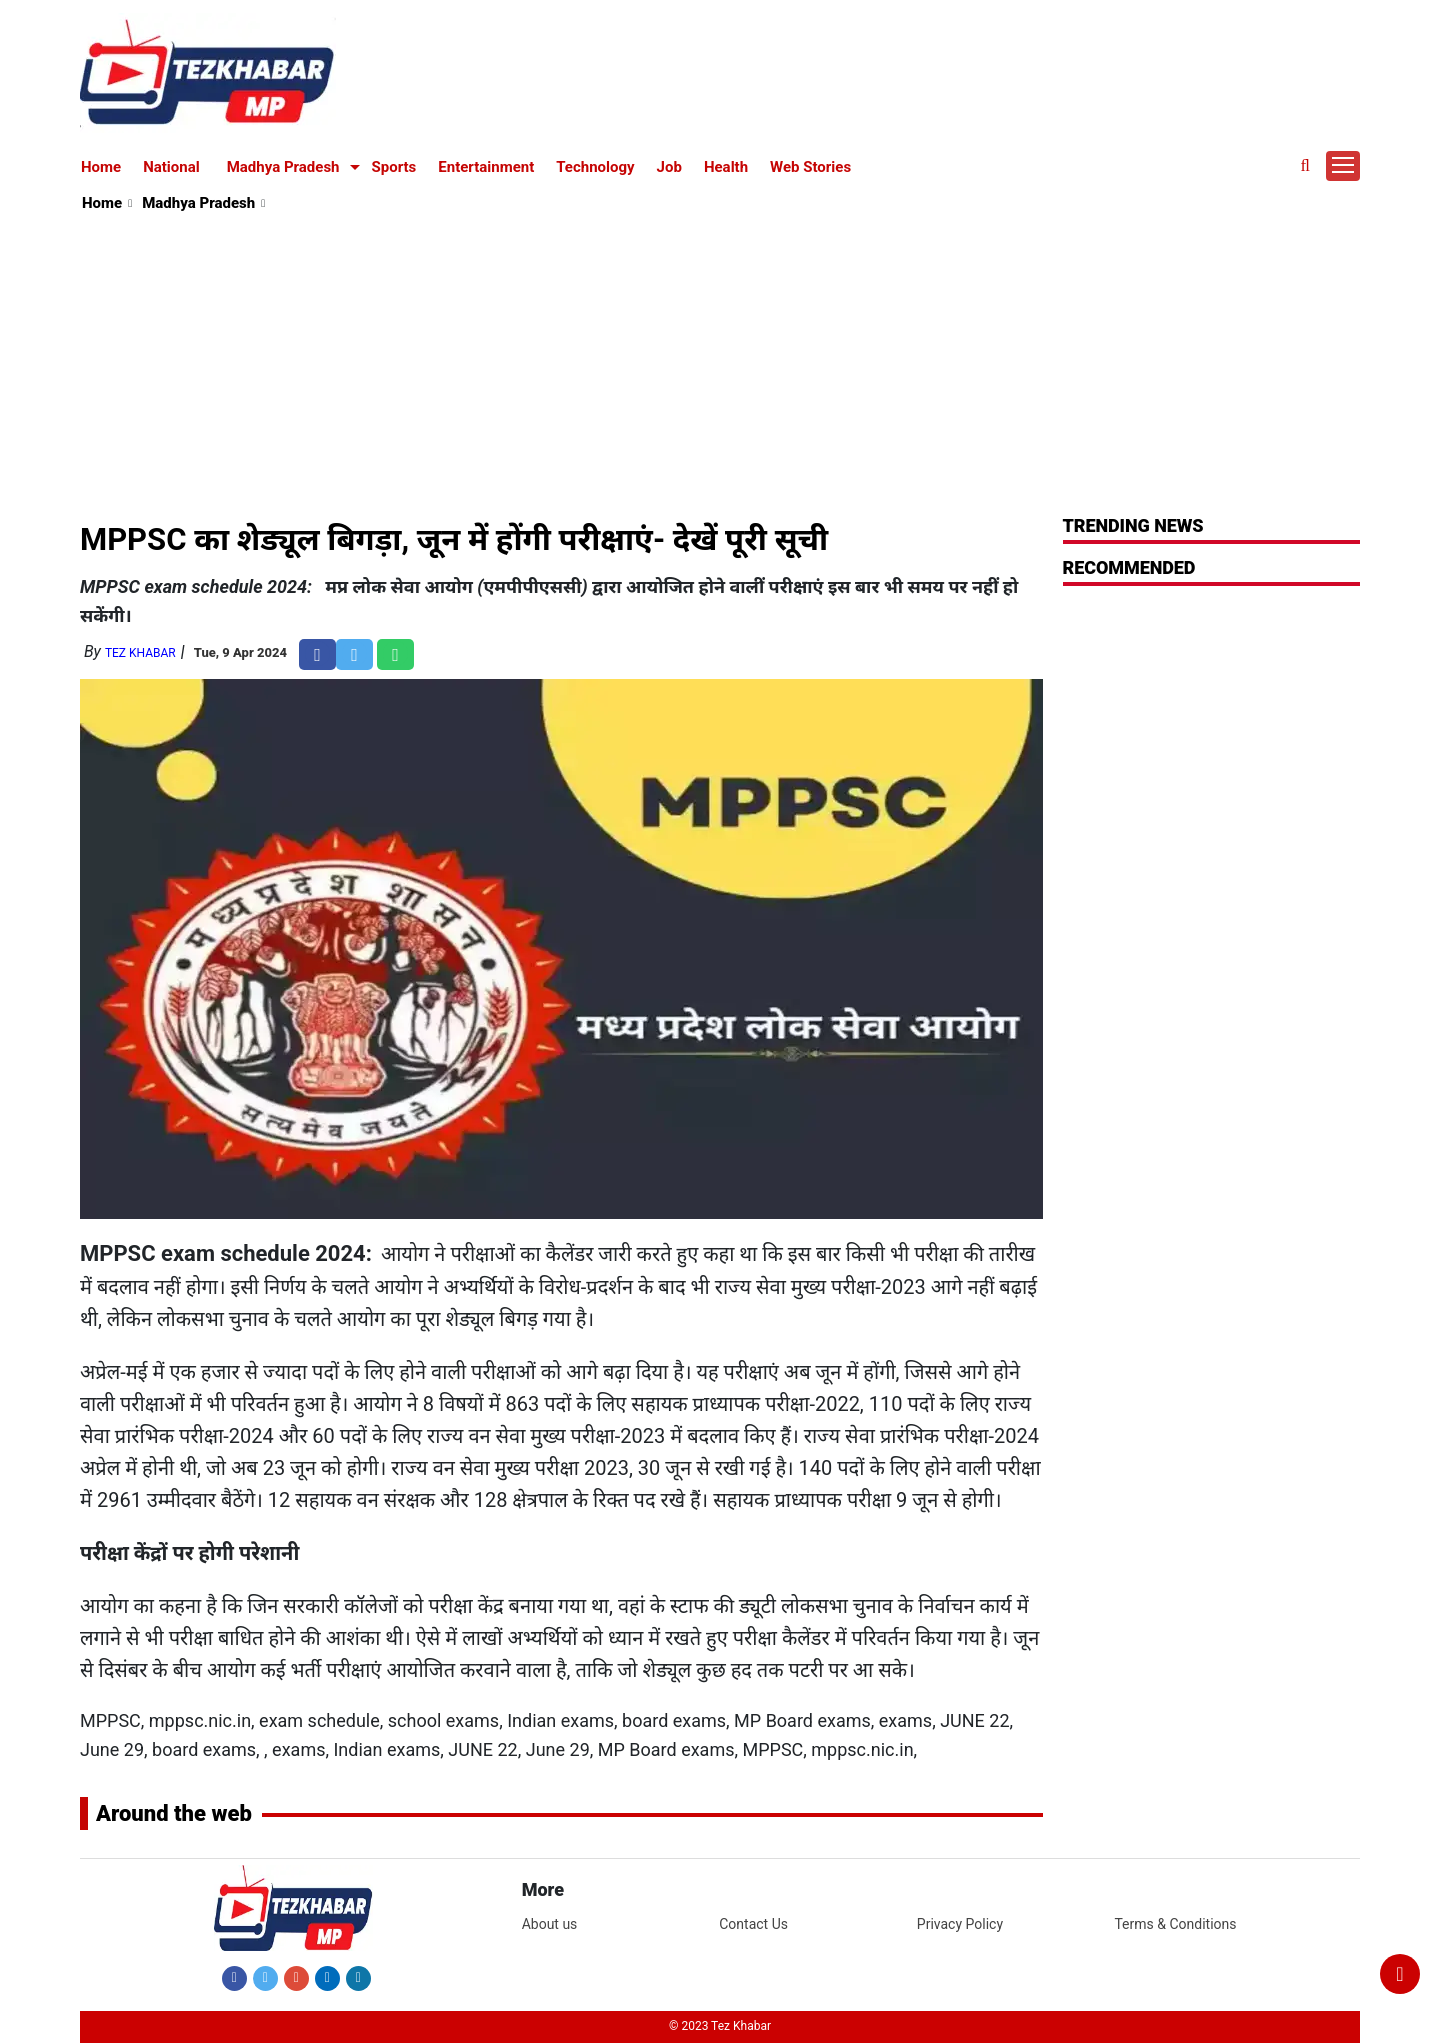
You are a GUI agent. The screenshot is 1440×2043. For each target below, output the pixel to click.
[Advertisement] (721, 366)
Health (726, 167)
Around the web (174, 1813)
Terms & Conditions (1175, 1924)
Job (669, 167)
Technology (595, 167)
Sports (394, 167)
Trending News (1133, 525)
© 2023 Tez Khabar (720, 2026)
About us (550, 1924)
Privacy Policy (960, 1924)
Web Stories (810, 167)
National (171, 167)
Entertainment (486, 167)
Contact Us (753, 1924)
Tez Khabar (140, 653)
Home (101, 167)
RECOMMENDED (1129, 567)
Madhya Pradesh (283, 167)
